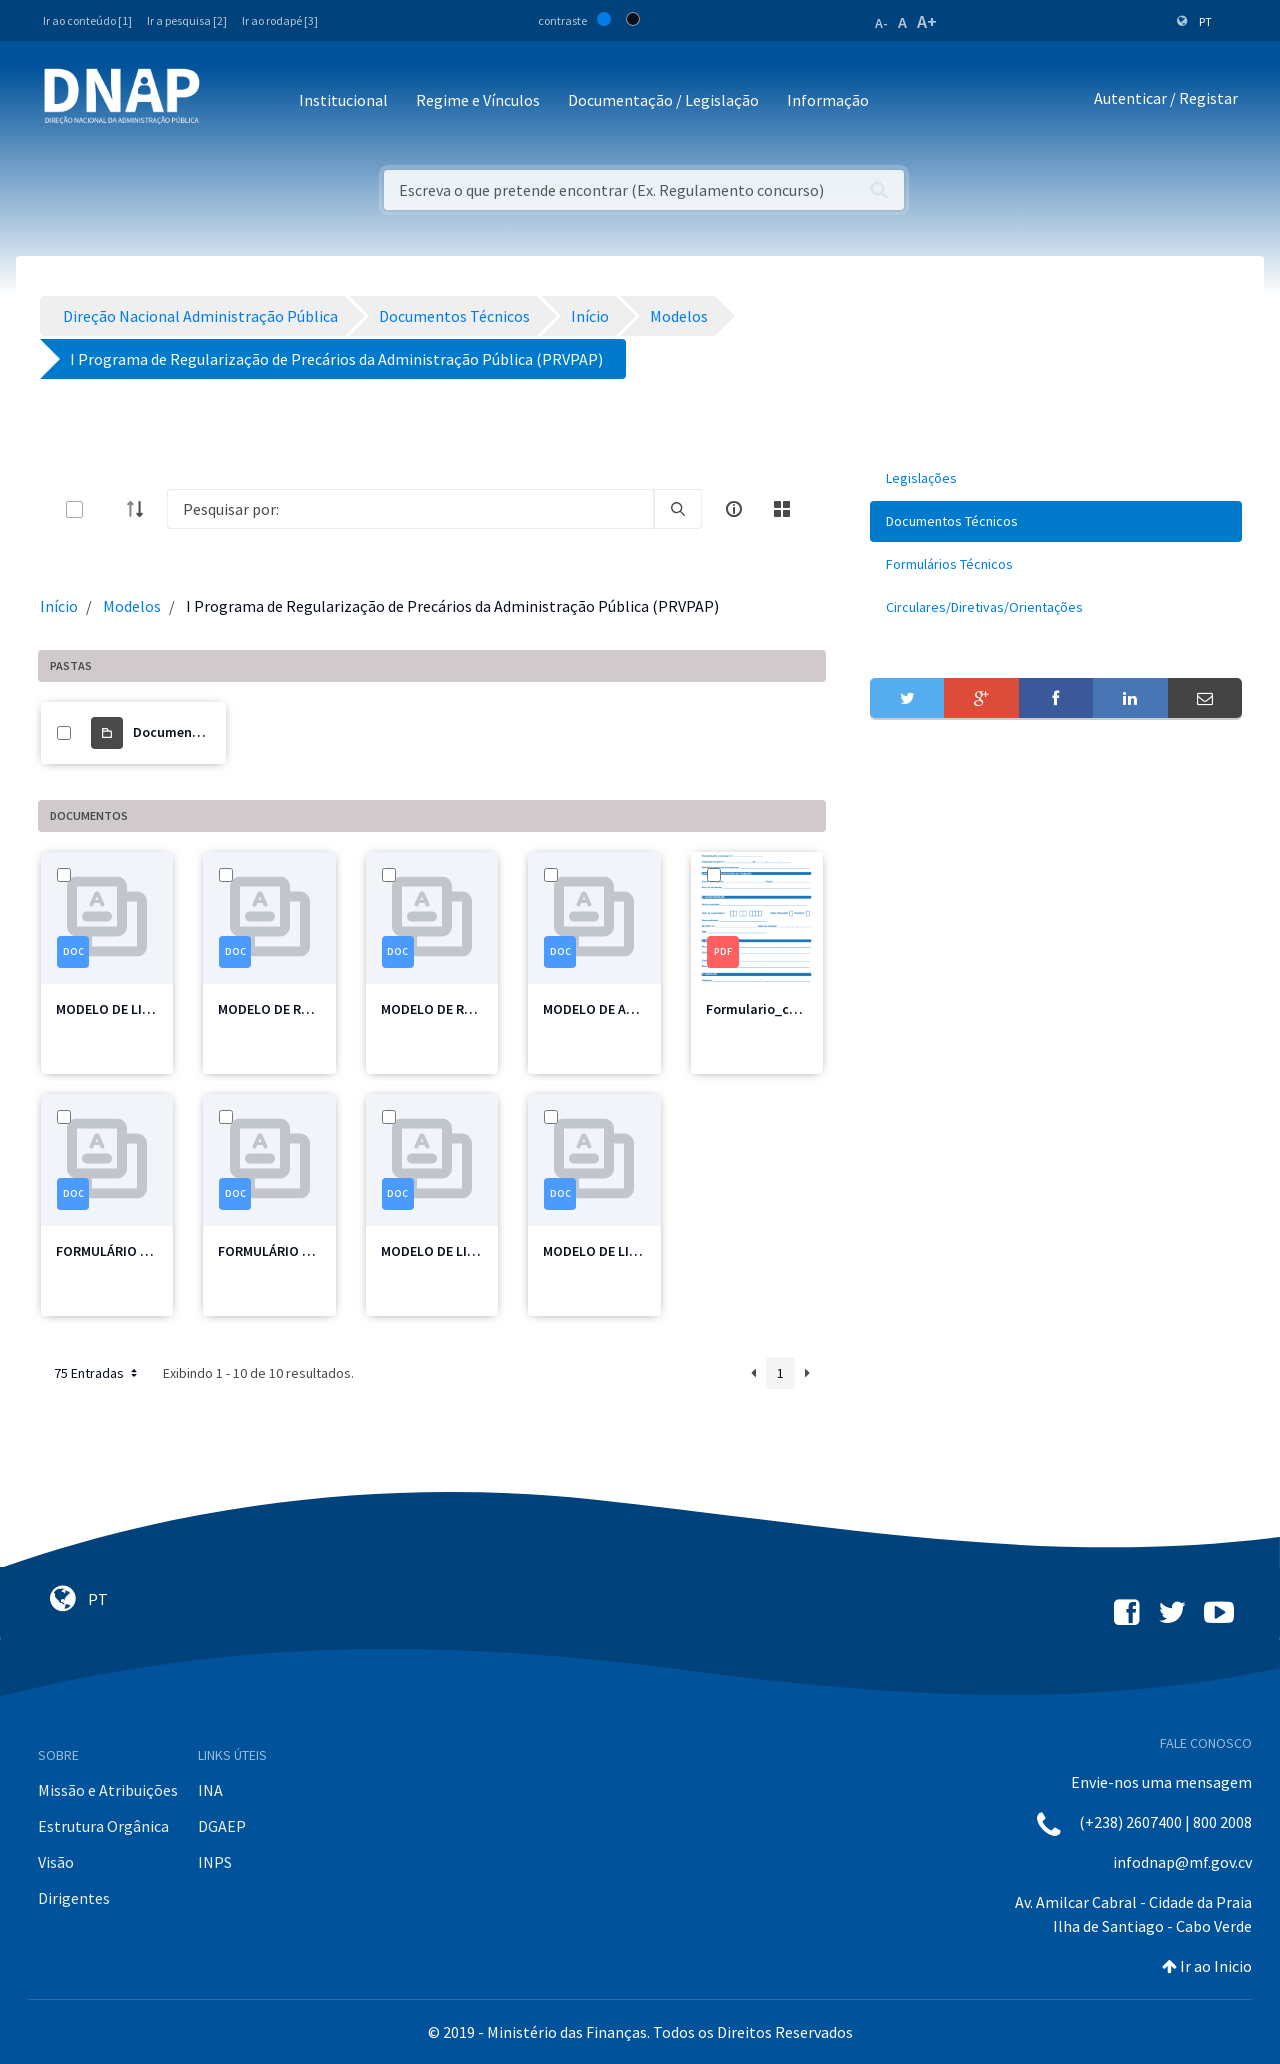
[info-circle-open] (734, 509)
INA (210, 1790)
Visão (56, 1862)
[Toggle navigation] (228, 101)
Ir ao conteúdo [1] (87, 20)
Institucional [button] (343, 100)
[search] (678, 509)
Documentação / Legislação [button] (663, 100)
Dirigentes (74, 1898)
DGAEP (222, 1826)
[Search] (410, 509)
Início (59, 606)
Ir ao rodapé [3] (280, 20)
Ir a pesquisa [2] (187, 20)
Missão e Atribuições (108, 1790)
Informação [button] (828, 100)
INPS (215, 1862)
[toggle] (107, 509)
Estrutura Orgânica (103, 1826)
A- (881, 23)
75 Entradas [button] (97, 1373)
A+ (927, 21)
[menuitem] (1056, 478)
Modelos (132, 606)
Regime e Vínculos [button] (478, 100)
